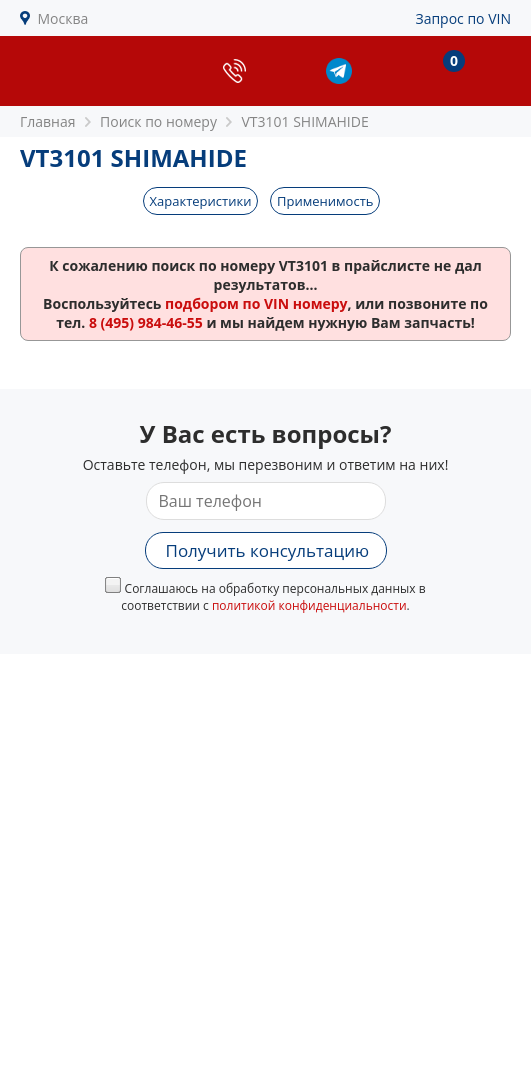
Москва (63, 18)
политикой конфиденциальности (309, 605)
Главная (48, 121)
